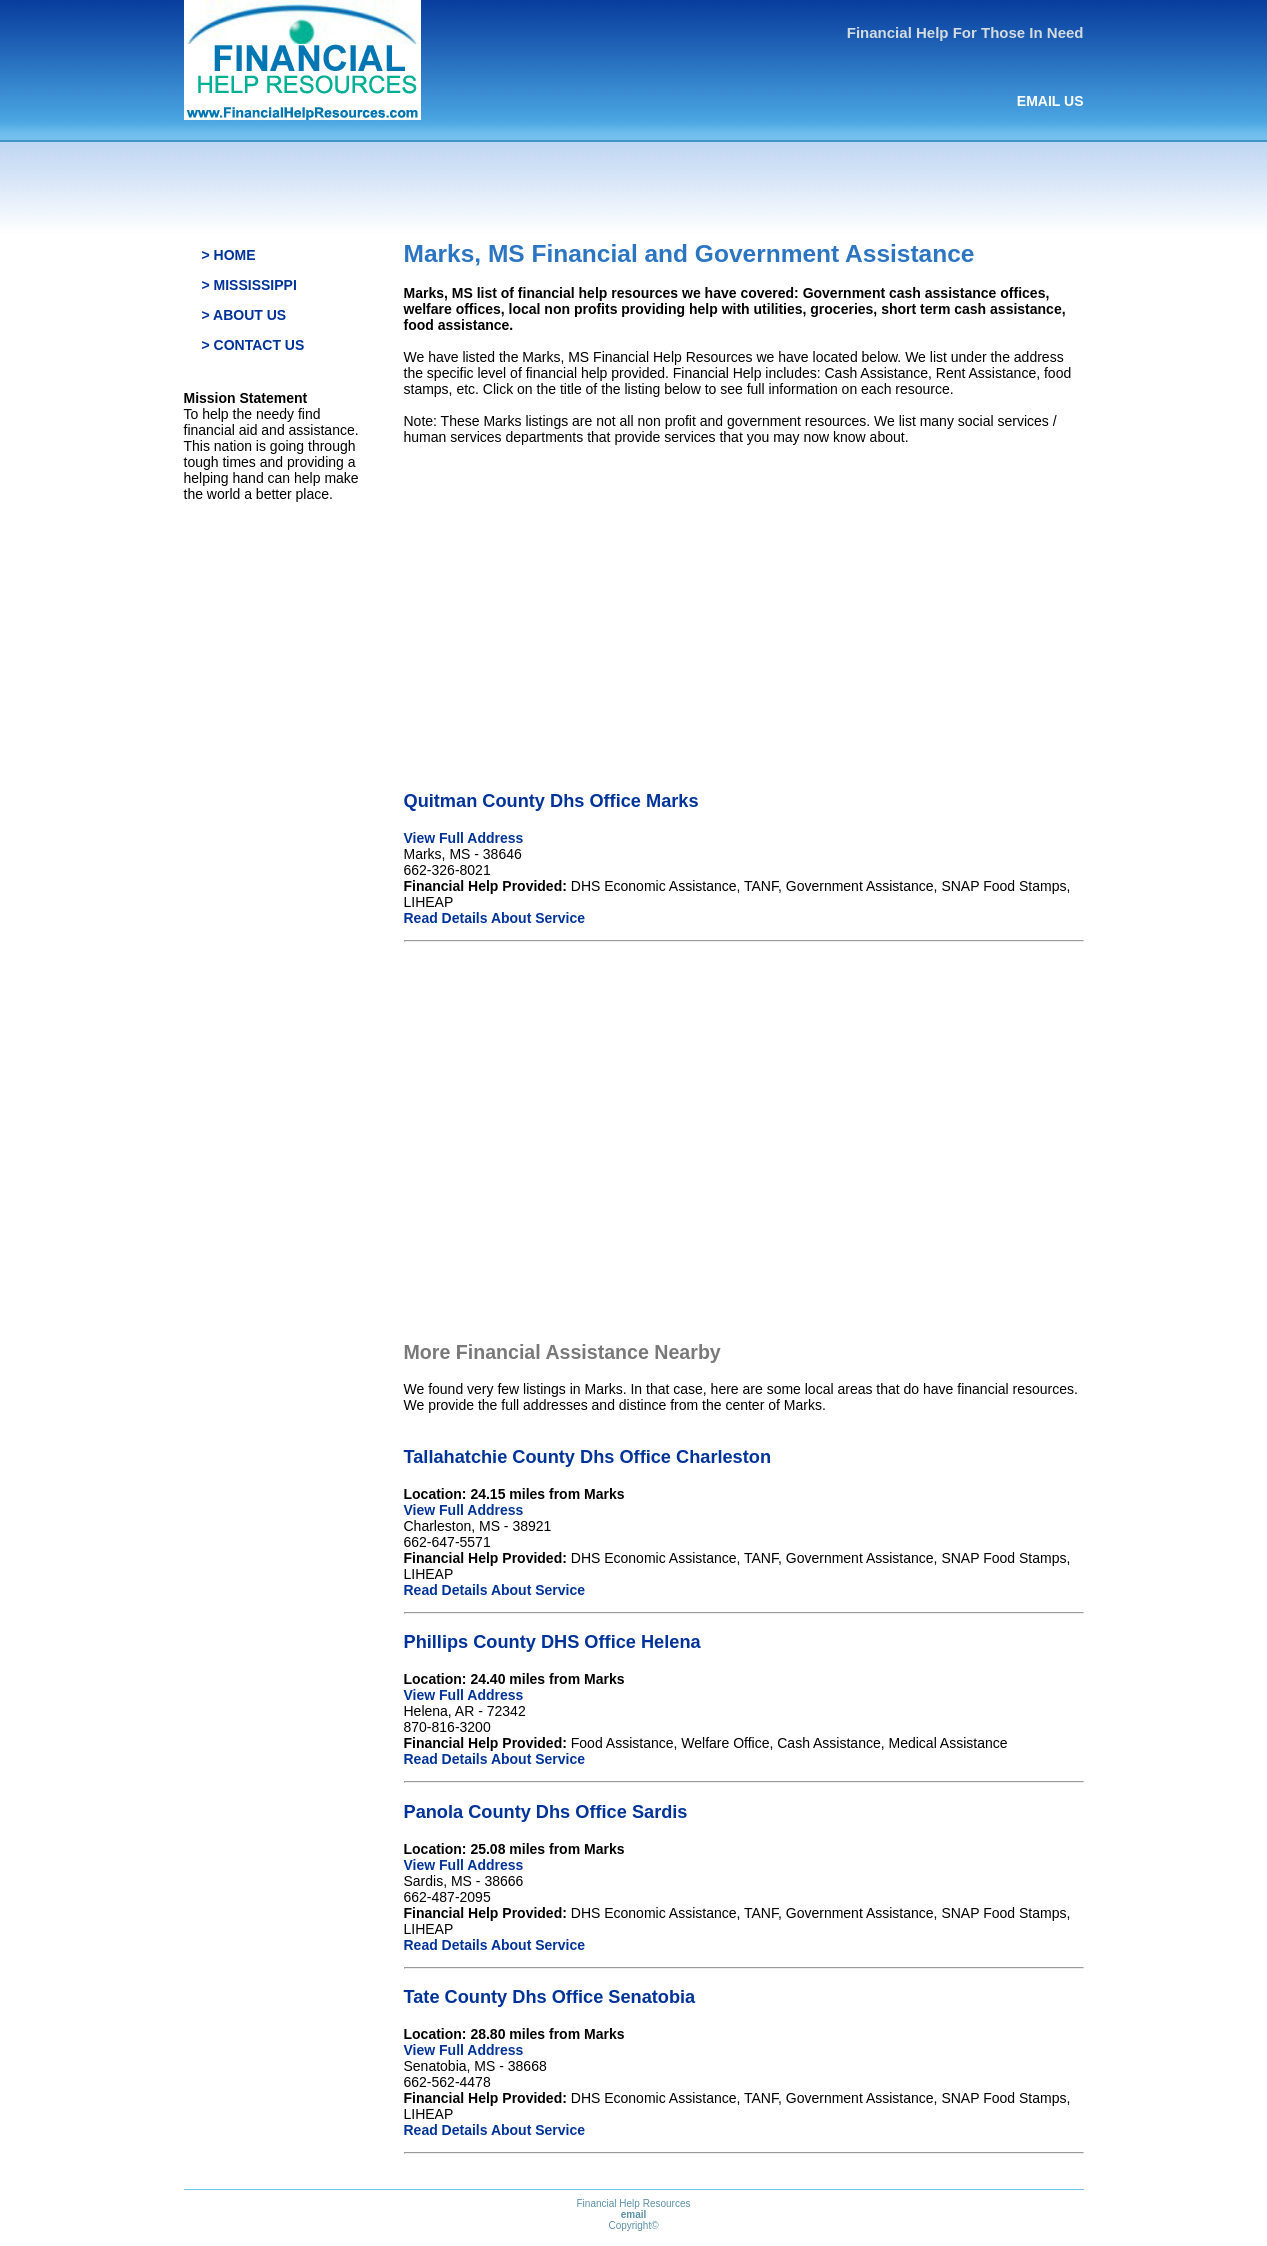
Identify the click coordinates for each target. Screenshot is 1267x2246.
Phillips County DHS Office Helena (552, 1642)
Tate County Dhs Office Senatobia (550, 1997)
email (634, 2214)
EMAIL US (1050, 101)
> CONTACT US (253, 345)
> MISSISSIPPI (249, 285)
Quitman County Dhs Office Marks (551, 801)
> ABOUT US (244, 315)
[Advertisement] (744, 601)
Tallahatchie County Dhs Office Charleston (588, 1457)
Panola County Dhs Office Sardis (546, 1812)
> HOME (229, 255)
